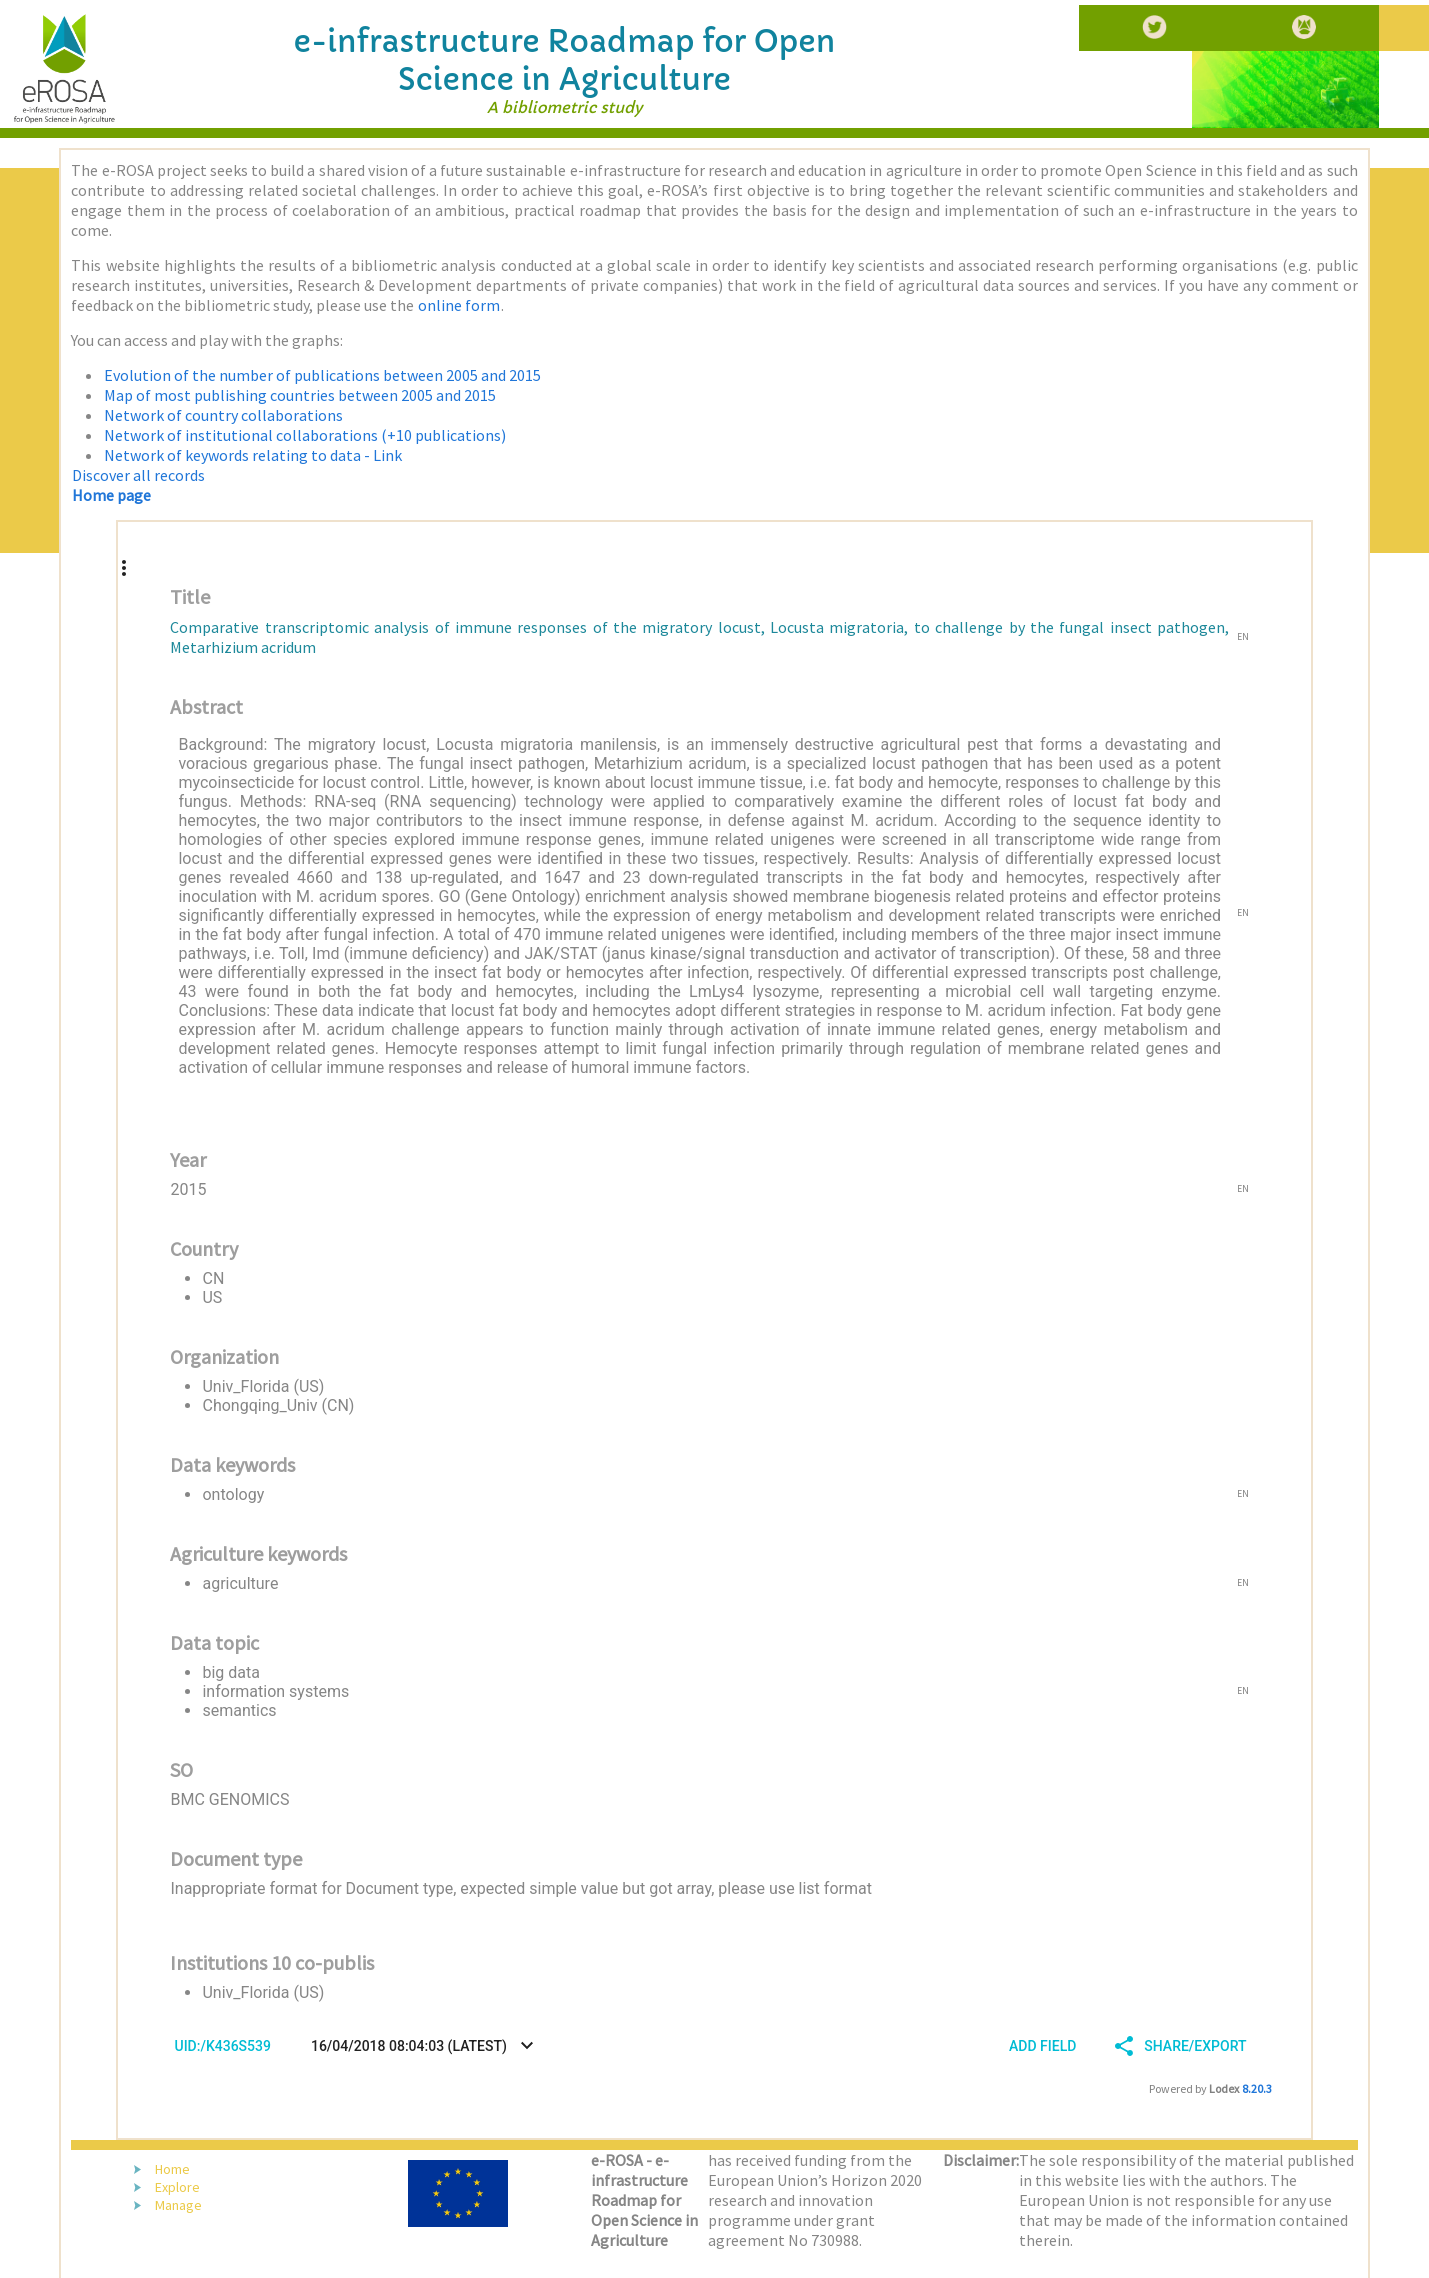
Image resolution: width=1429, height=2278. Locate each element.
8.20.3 (1257, 2088)
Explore (177, 2187)
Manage (178, 2205)
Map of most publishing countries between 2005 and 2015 (300, 395)
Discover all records (138, 475)
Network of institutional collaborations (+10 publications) (305, 435)
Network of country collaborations (223, 415)
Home (172, 2169)
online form (459, 305)
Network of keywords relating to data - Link (253, 455)
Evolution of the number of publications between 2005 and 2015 (322, 375)
